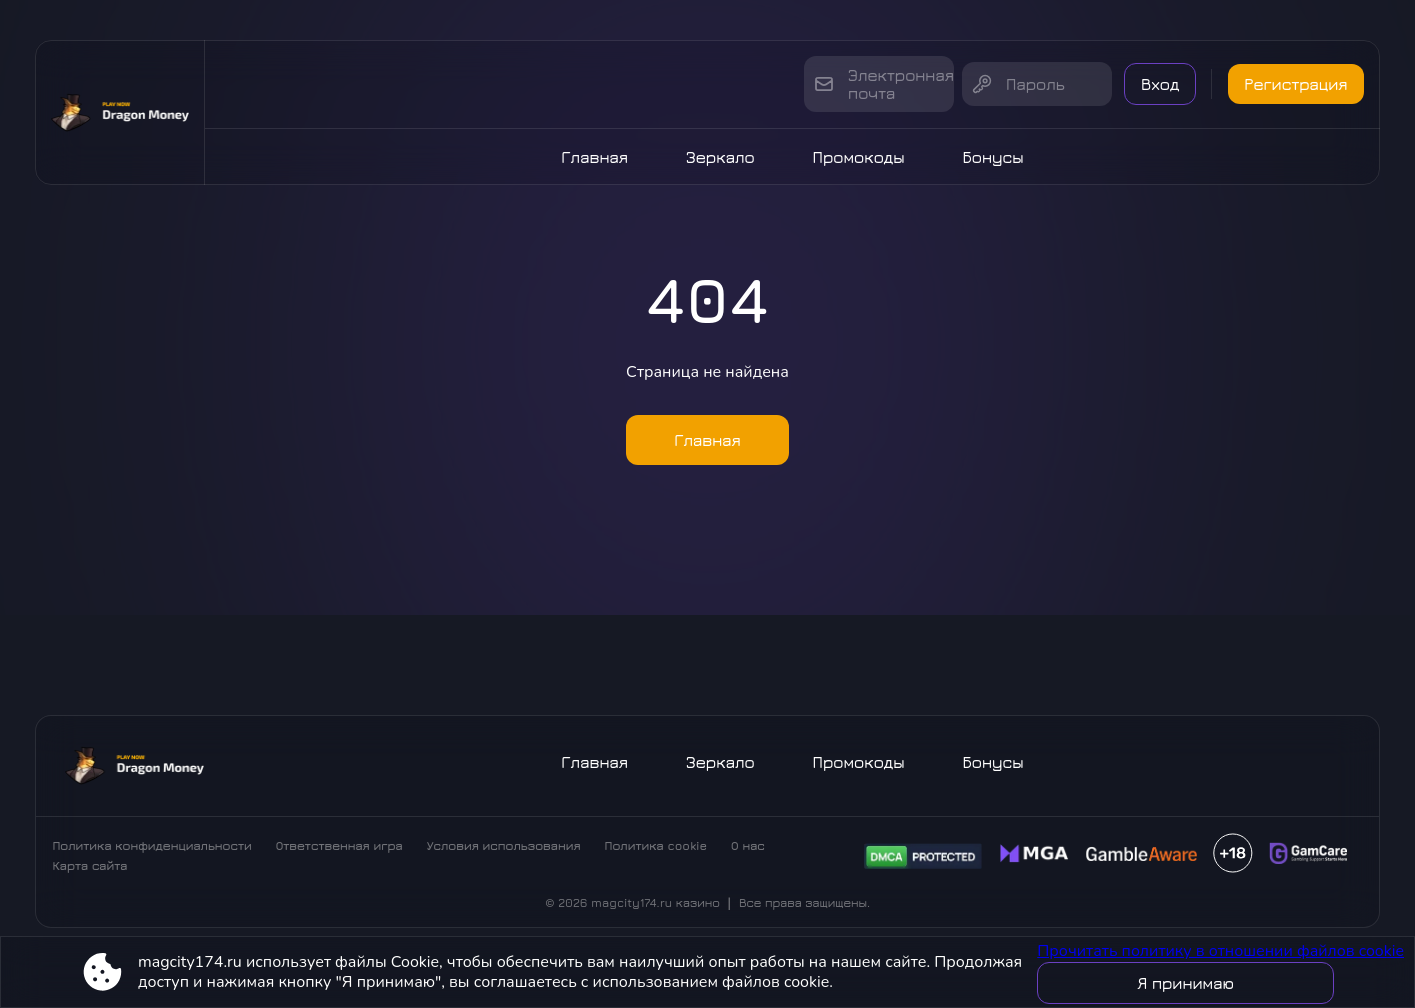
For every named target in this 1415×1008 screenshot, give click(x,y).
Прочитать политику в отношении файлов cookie (1220, 951)
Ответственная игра (339, 845)
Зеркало (720, 157)
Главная (594, 157)
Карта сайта (89, 865)
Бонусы (993, 157)
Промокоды (859, 157)
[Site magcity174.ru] (120, 112)
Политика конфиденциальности (151, 845)
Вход (1160, 84)
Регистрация (1295, 84)
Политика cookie (656, 845)
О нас (748, 845)
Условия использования (504, 845)
